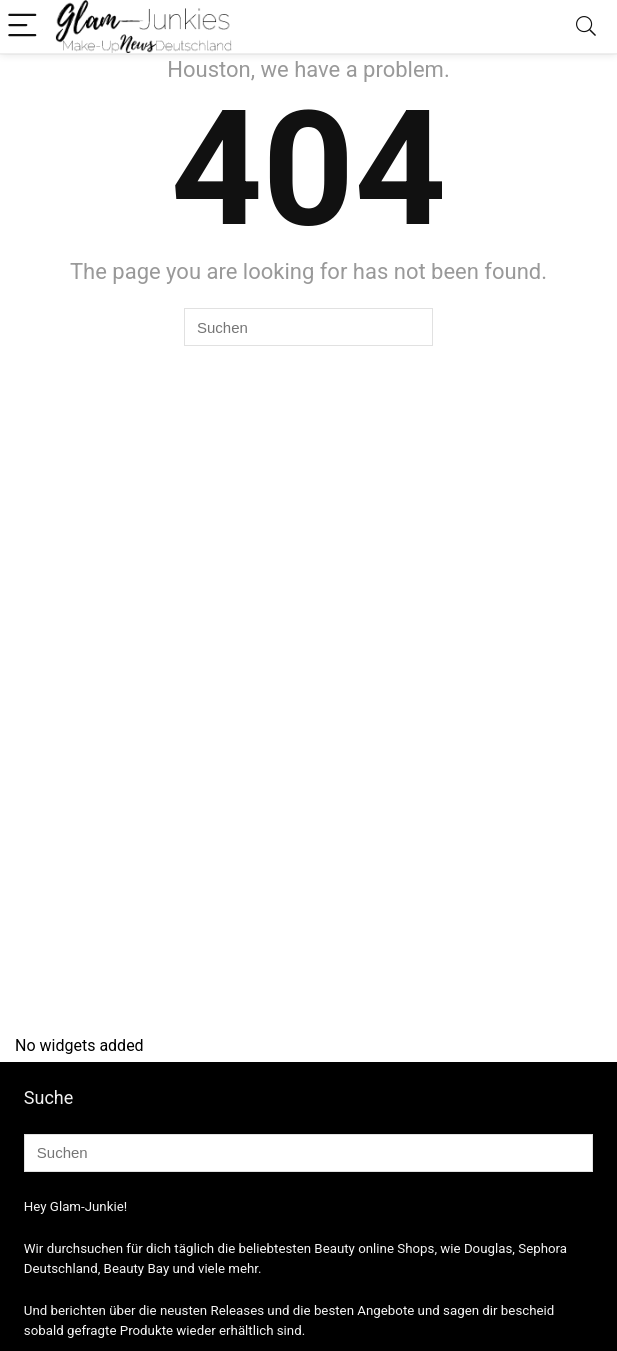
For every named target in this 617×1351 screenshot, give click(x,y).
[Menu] (24, 26)
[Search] (586, 26)
